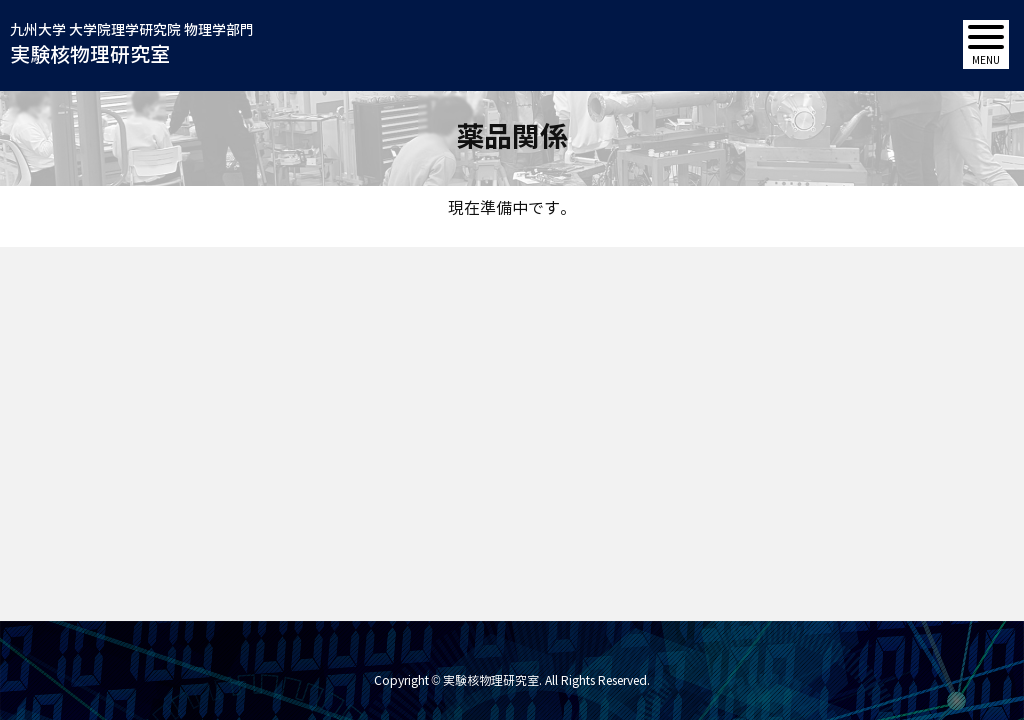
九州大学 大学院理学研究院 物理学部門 (132, 46)
